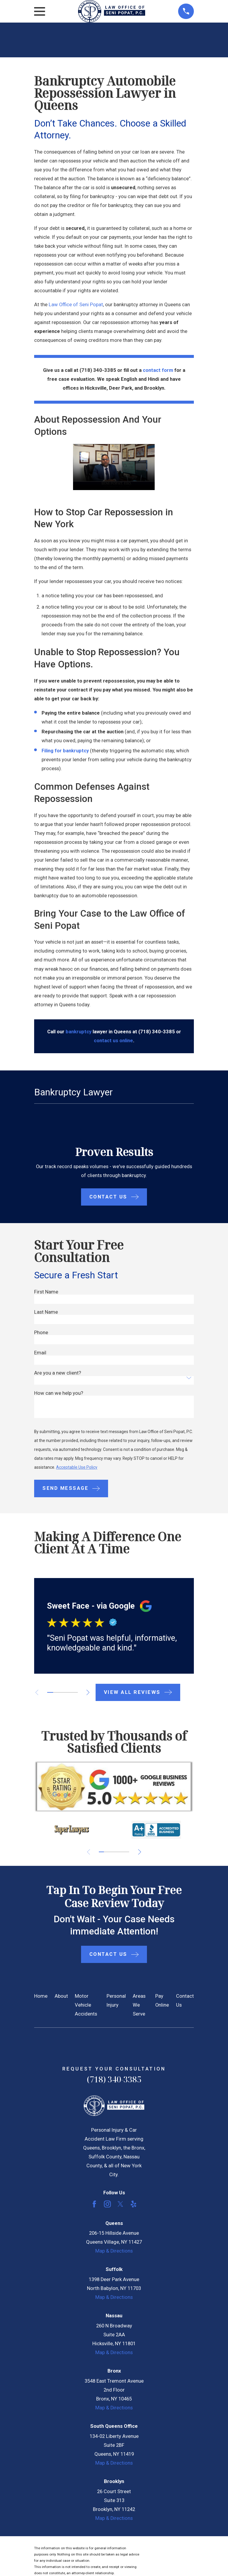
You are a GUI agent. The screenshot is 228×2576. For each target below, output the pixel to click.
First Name (46, 1292)
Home (41, 1996)
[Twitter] (120, 2204)
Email (40, 1353)
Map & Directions (114, 2251)
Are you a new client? (57, 1373)
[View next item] (91, 1692)
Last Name (46, 1312)
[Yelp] (133, 2204)
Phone (41, 1332)
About (61, 1996)
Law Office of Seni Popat (76, 304)
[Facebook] (94, 2204)
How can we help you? (58, 1393)
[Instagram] (107, 2204)
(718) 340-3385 (114, 2079)
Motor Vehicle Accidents (86, 2005)
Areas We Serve (139, 2005)
